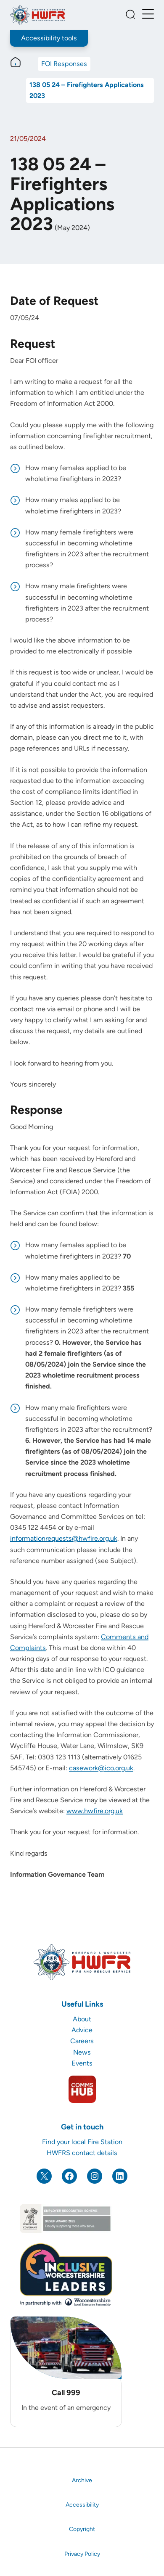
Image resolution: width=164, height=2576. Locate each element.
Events (82, 2063)
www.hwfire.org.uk (94, 1811)
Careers (82, 2041)
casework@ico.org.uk (101, 1768)
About (82, 2019)
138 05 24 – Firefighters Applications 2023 (86, 90)
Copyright (82, 2529)
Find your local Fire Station (82, 2142)
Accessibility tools (49, 38)
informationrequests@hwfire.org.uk (63, 1538)
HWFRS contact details (82, 2153)
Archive (82, 2480)
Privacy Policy (82, 2553)
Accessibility (82, 2504)
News (82, 2052)
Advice (82, 2030)
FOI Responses (64, 64)
